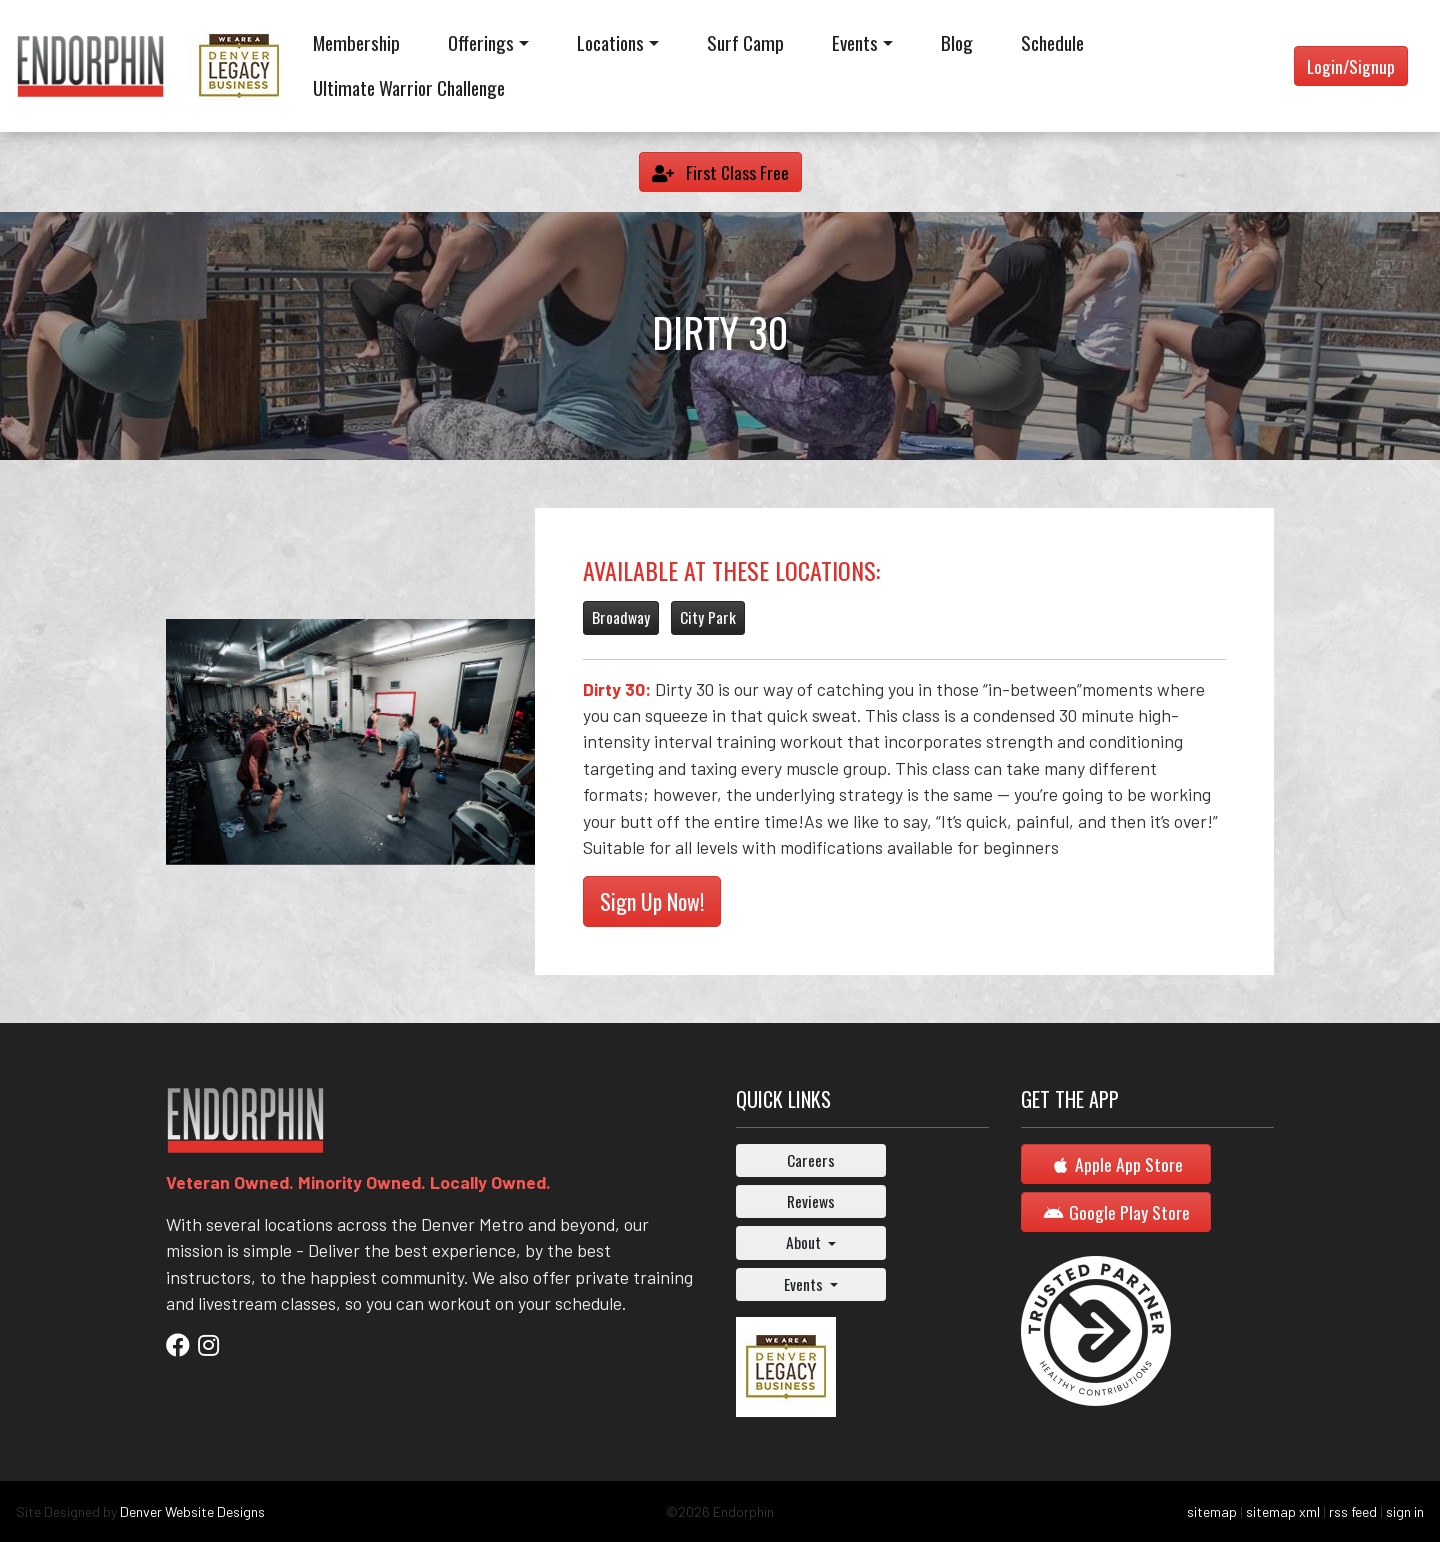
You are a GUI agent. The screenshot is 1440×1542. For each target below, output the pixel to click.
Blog (957, 42)
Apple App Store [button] (1116, 1164)
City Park (708, 617)
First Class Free (720, 172)
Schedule (1052, 42)
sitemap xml (1283, 1511)
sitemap (1212, 1511)
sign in (1405, 1511)
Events (855, 42)
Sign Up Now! (652, 901)
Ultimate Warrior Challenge (409, 87)
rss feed (1353, 1511)
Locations (610, 42)
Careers (811, 1160)
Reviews (811, 1201)
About (805, 1242)
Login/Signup (1351, 66)
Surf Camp (745, 42)
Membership (356, 42)
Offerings (481, 42)
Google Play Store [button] (1116, 1212)
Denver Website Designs (192, 1511)
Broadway (621, 617)
